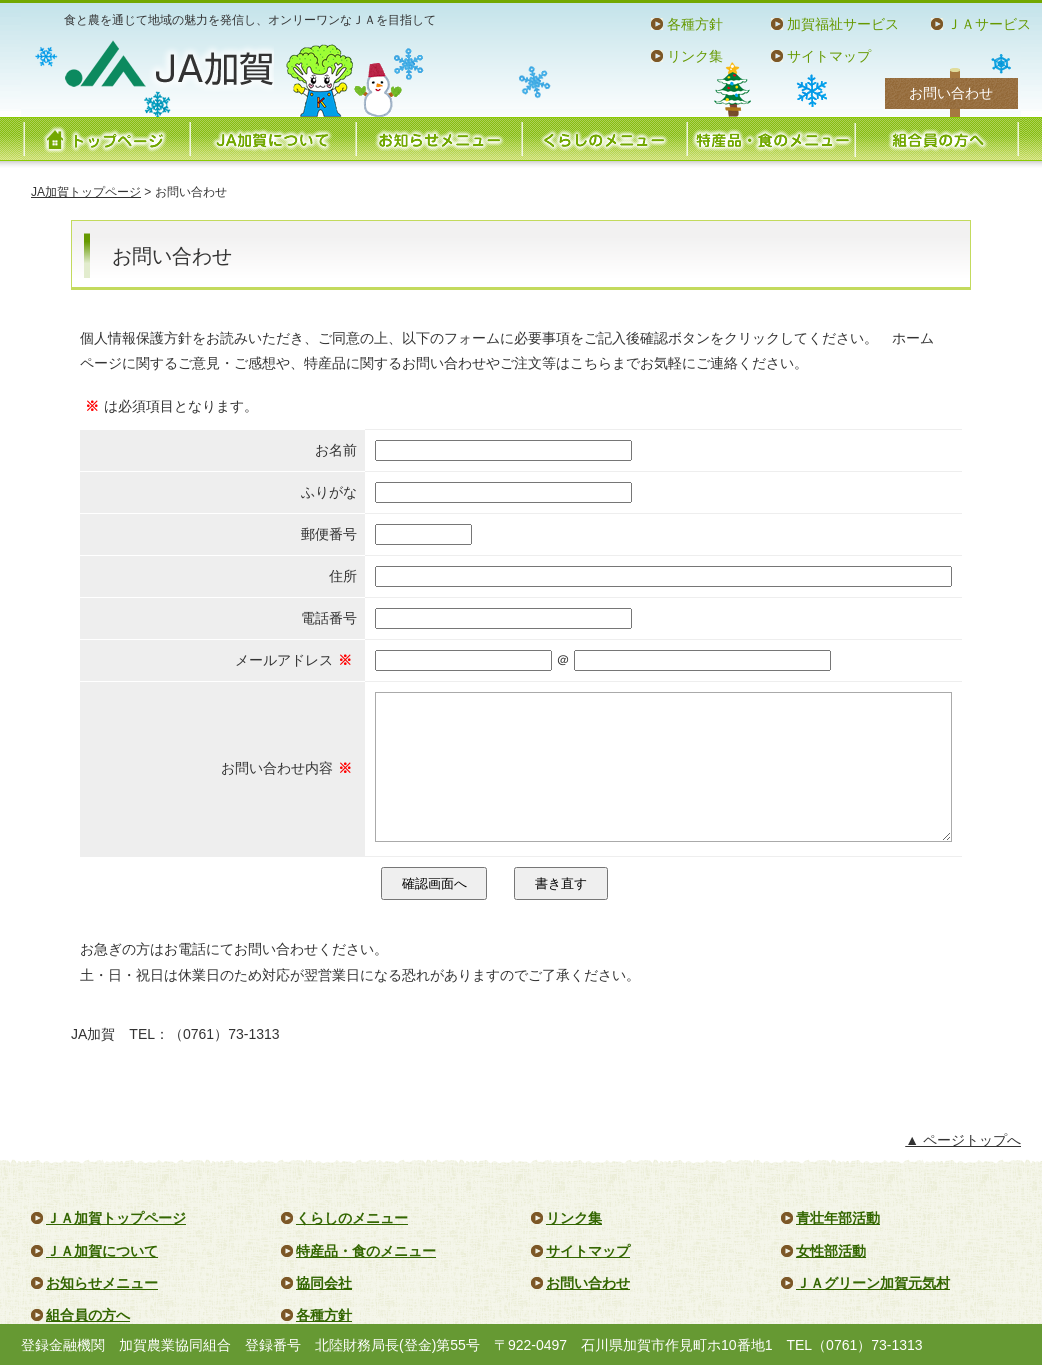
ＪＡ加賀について (102, 1251)
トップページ (106, 139)
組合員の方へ (936, 139)
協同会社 (324, 1283)
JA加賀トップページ (86, 192)
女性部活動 (831, 1251)
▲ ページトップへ (963, 1140)
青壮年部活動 (838, 1218)
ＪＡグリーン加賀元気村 (873, 1283)
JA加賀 (168, 63)
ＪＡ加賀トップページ (116, 1218)
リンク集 (695, 56)
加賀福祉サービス (843, 24)
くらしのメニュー (604, 139)
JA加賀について (272, 139)
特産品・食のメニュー (770, 139)
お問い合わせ (951, 93)
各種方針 (695, 24)
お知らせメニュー (438, 139)
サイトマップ (829, 56)
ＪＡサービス (989, 24)
